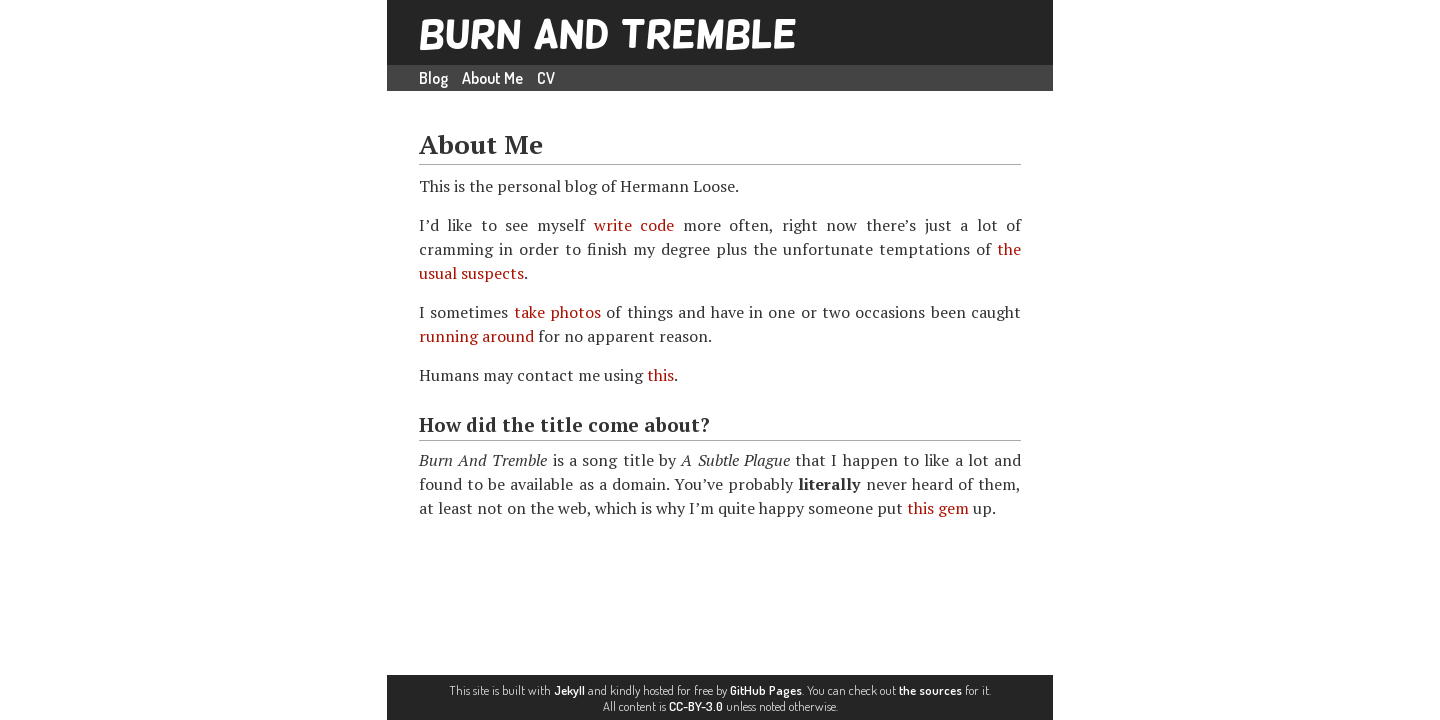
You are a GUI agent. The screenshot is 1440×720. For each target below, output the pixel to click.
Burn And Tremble (608, 34)
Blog (433, 78)
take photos (557, 312)
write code (634, 225)
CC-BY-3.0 (696, 706)
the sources (930, 690)
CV (546, 78)
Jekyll (569, 690)
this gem (938, 508)
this (660, 375)
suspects (492, 273)
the (1009, 249)
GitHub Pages (766, 690)
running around (476, 336)
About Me (492, 78)
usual (438, 273)
